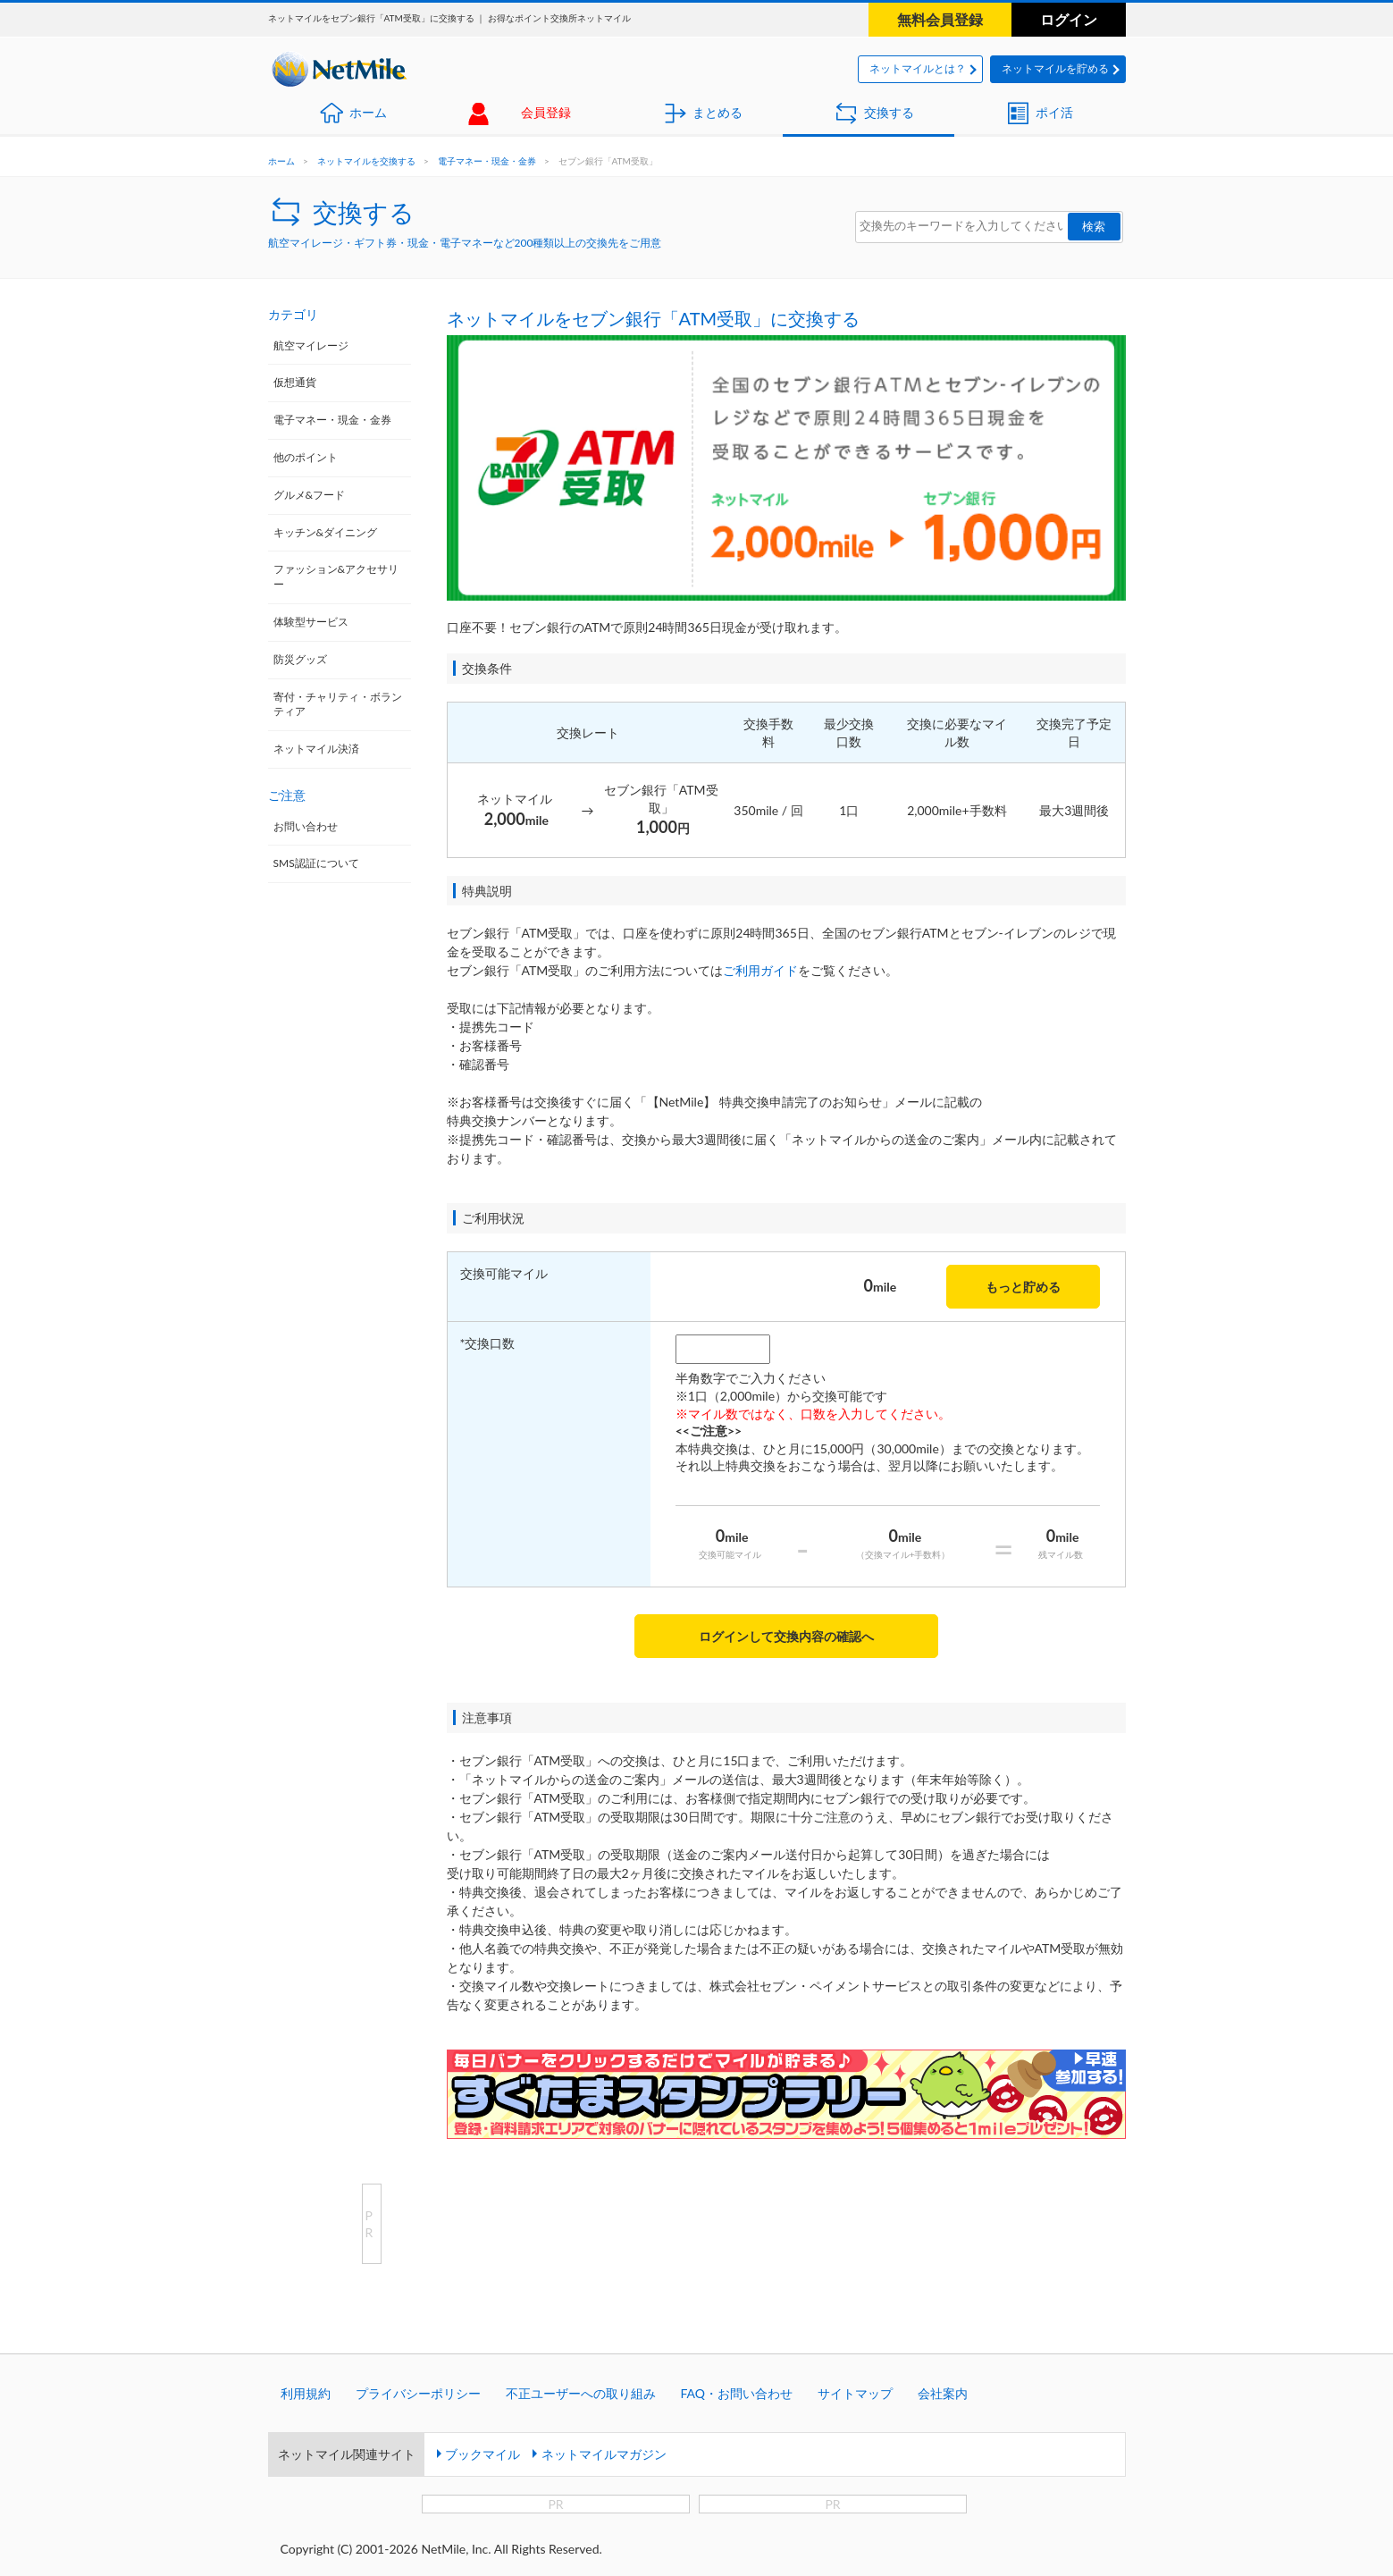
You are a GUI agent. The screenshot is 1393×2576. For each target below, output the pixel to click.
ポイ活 (1054, 112)
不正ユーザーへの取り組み (581, 2393)
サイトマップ (855, 2393)
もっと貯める (1023, 1286)
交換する (889, 112)
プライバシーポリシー (418, 2393)
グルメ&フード (309, 494)
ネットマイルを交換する (366, 161)
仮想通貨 (294, 382)
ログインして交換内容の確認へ (786, 1636)
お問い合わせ (305, 826)
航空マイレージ (310, 345)
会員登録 (546, 112)
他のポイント (305, 457)
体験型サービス (310, 621)
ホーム (368, 112)
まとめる (717, 112)
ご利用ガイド (760, 970)
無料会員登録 (940, 19)
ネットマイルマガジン (604, 2454)
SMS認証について (316, 863)
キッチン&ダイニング (325, 532)
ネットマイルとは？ (917, 68)
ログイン (1068, 19)
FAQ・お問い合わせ (737, 2393)
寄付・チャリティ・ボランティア (337, 704)
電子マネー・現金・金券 (487, 161)
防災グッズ (300, 659)
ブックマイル (482, 2454)
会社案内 (943, 2393)
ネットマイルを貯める (1055, 68)
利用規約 (306, 2393)
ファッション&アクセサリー (336, 576)
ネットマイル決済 (316, 748)
